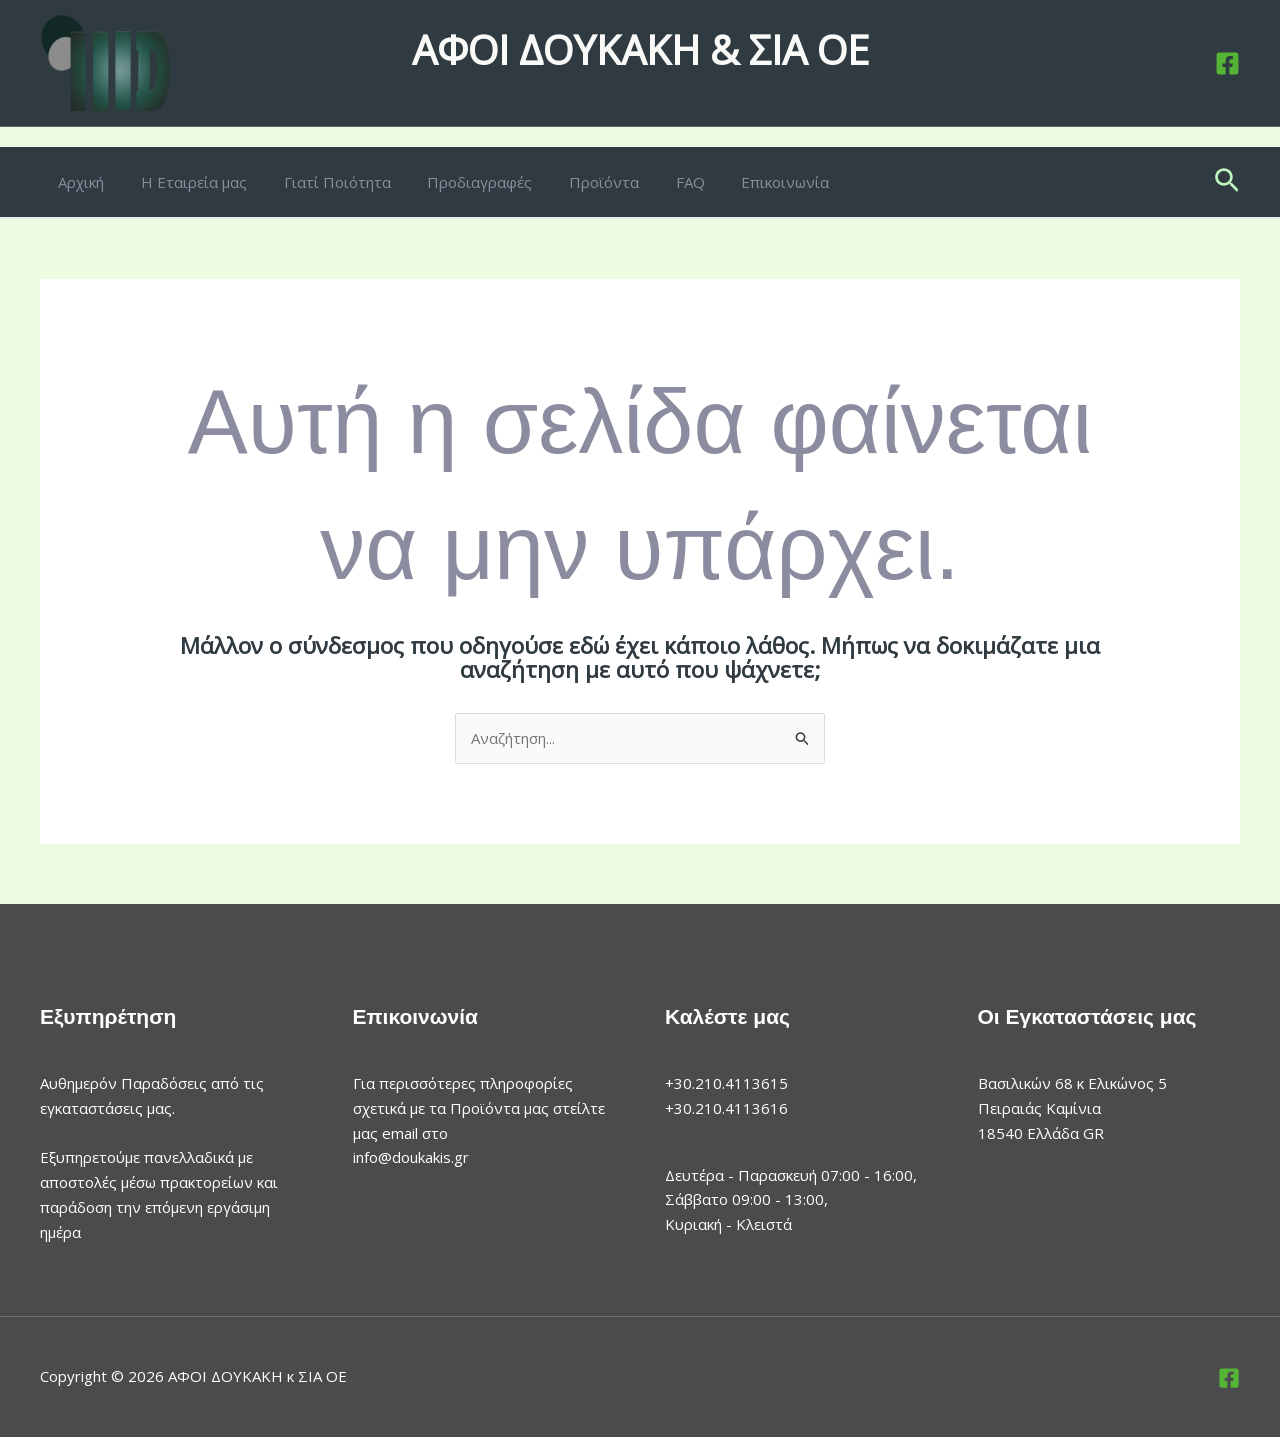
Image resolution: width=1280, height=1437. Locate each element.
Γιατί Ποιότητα (320, 182)
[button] (1227, 182)
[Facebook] (1227, 63)
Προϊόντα (574, 182)
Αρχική (78, 182)
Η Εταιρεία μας (184, 182)
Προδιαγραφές (456, 182)
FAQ (653, 182)
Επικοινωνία (742, 182)
